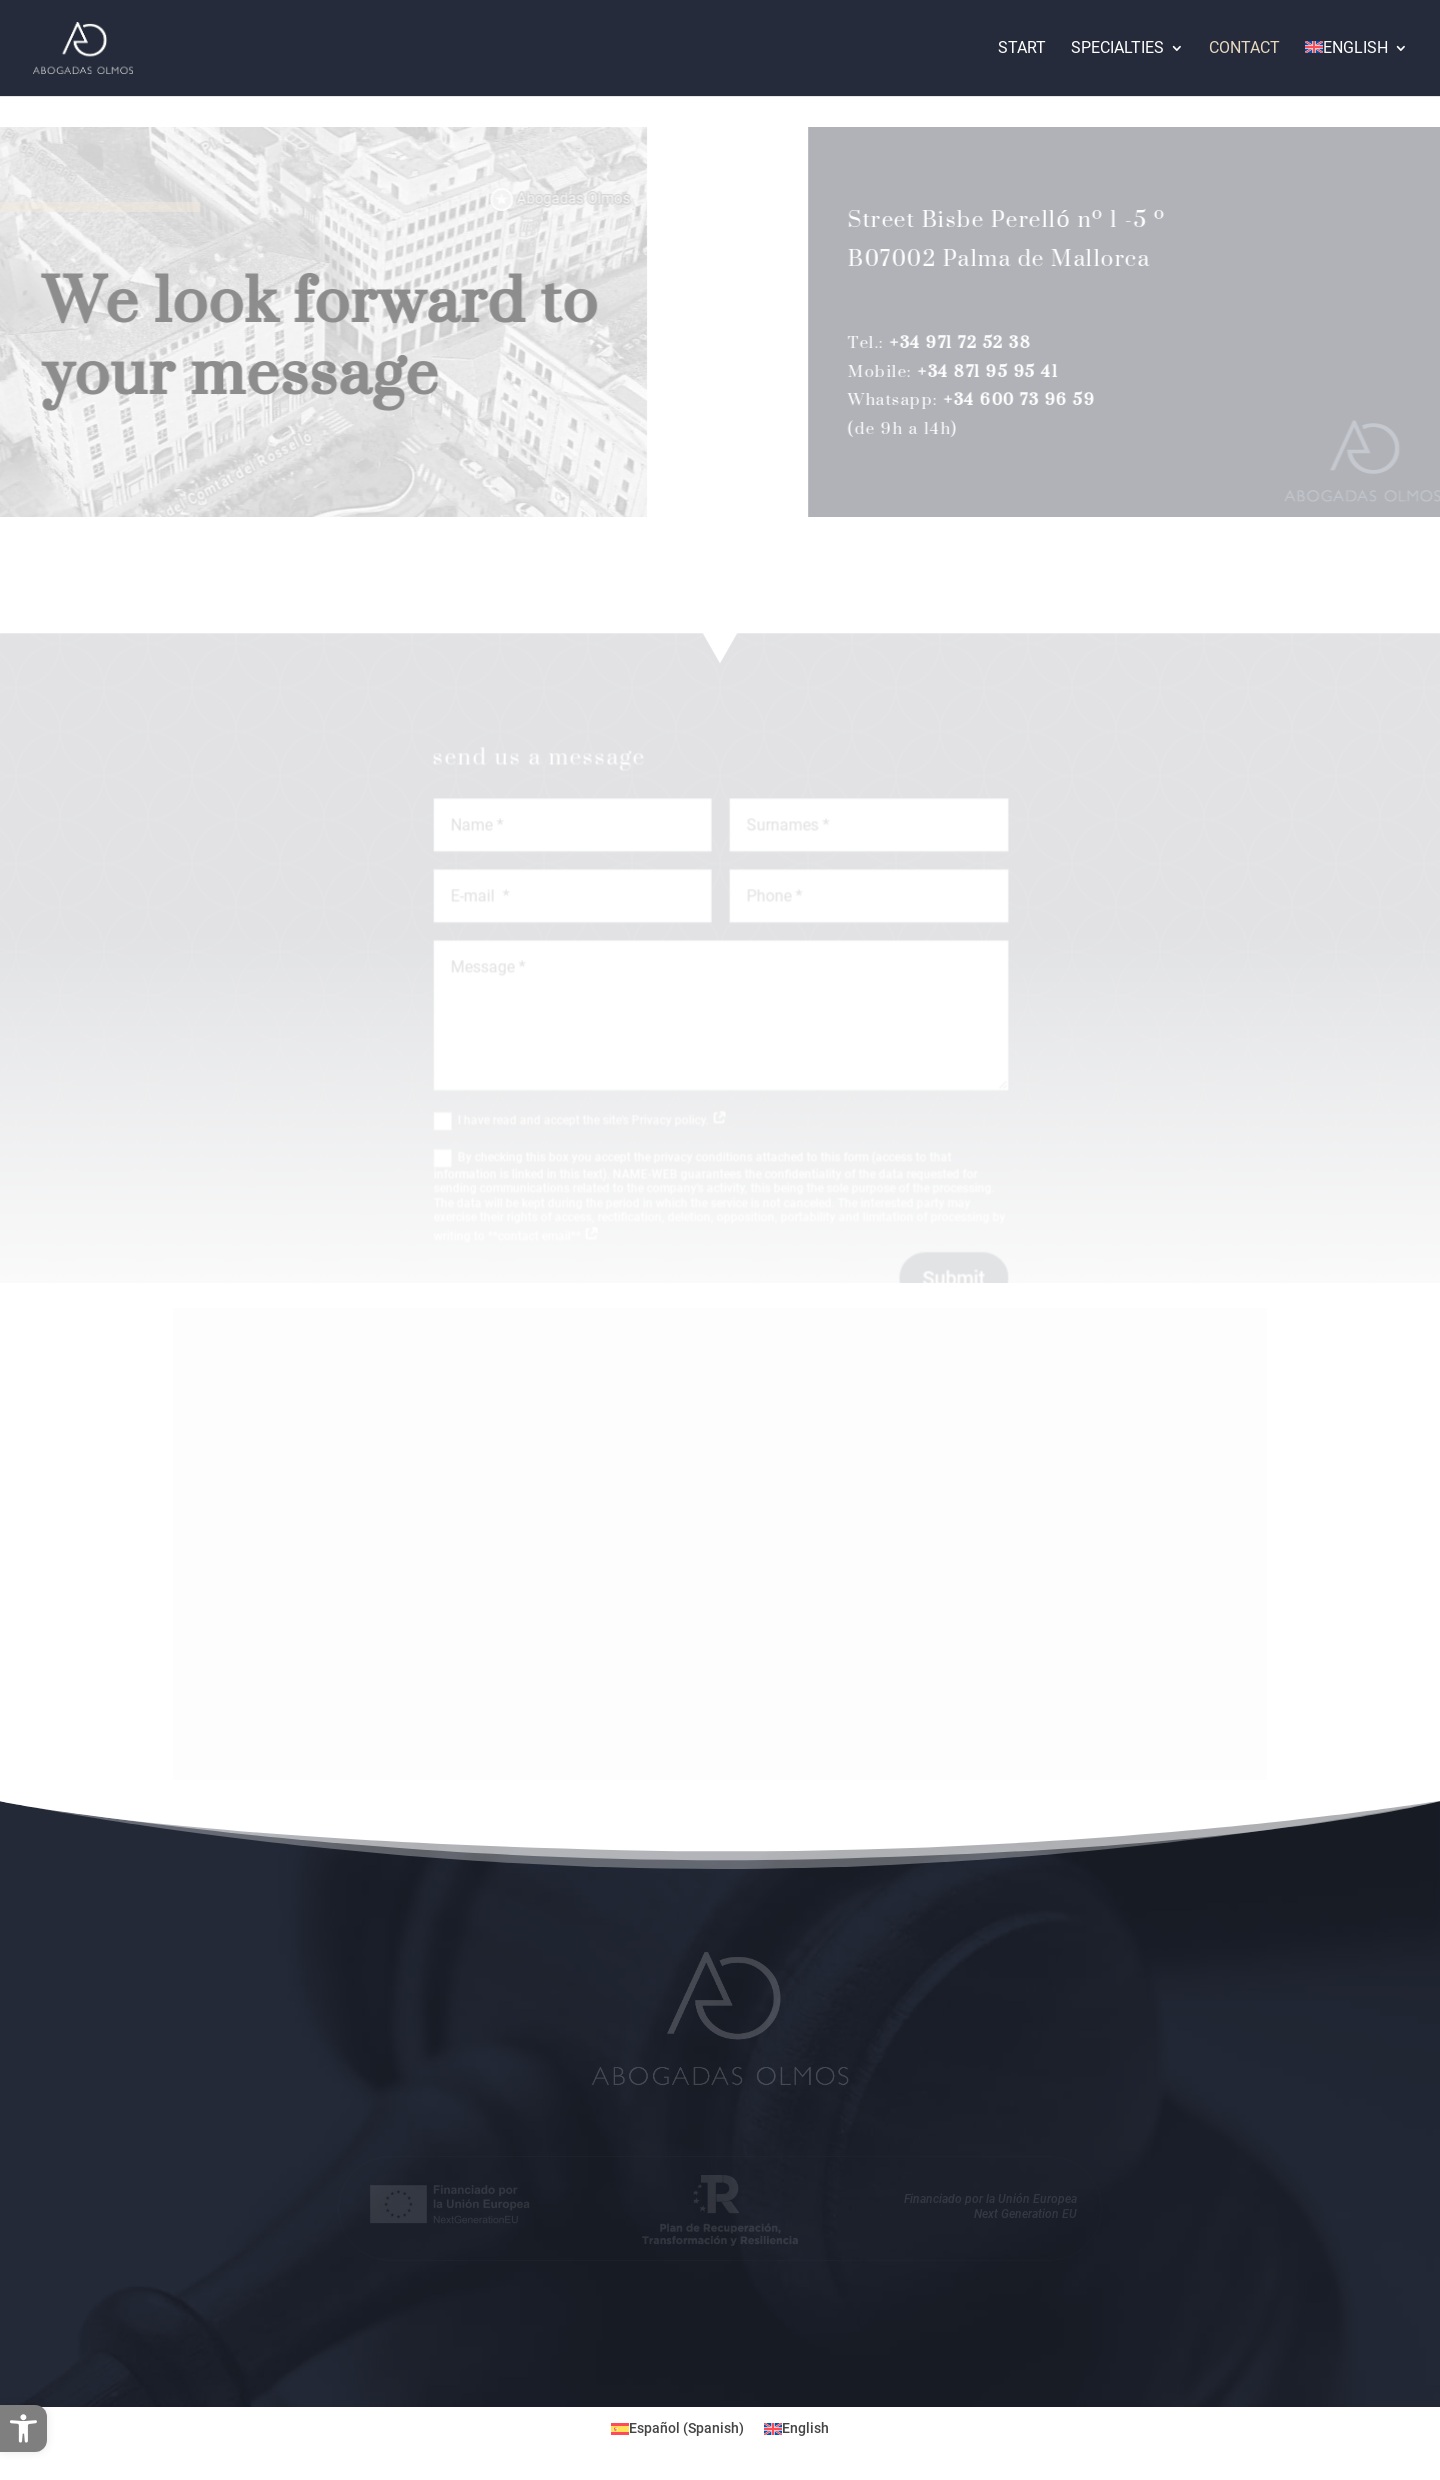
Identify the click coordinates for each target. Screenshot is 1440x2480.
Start (1022, 49)
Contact (1244, 49)
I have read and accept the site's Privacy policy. (595, 1130)
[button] (23, 2428)
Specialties (1117, 49)
